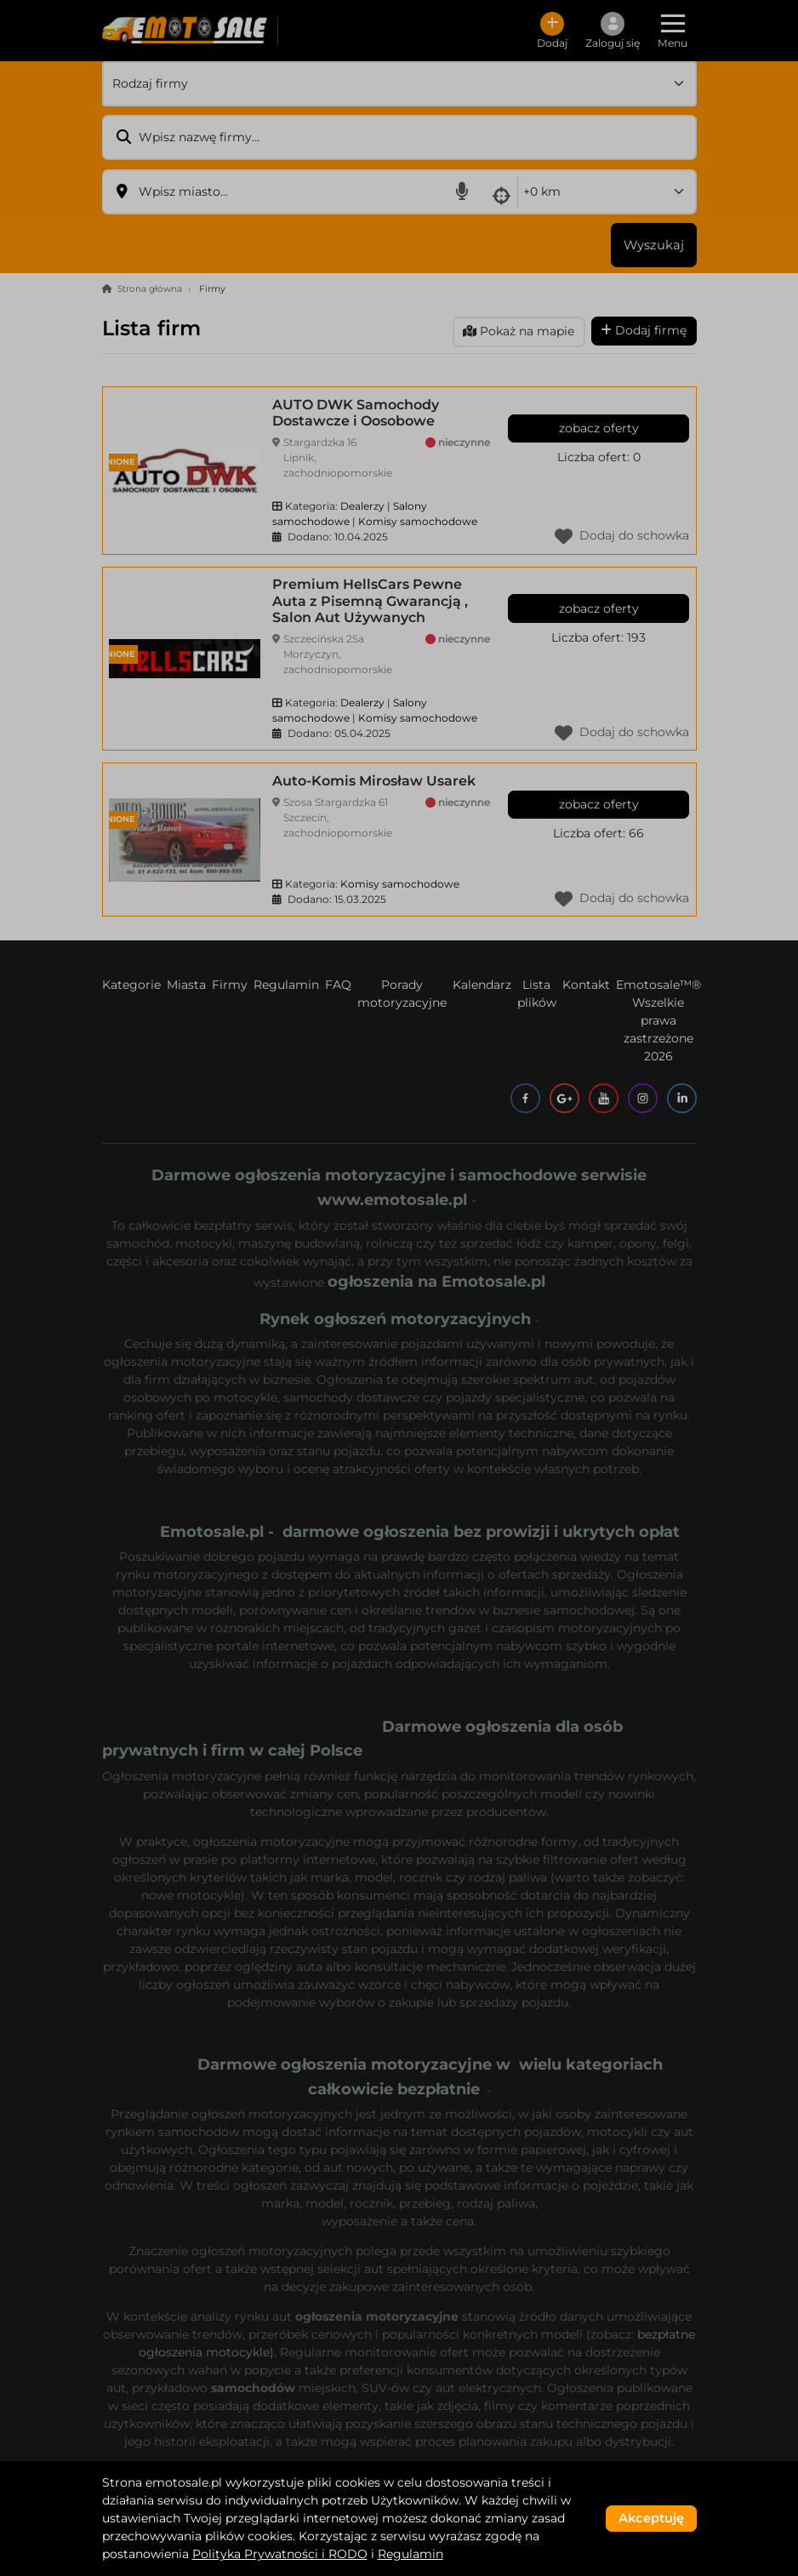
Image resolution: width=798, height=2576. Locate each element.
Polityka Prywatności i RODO (280, 2554)
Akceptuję (651, 2518)
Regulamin (410, 2554)
